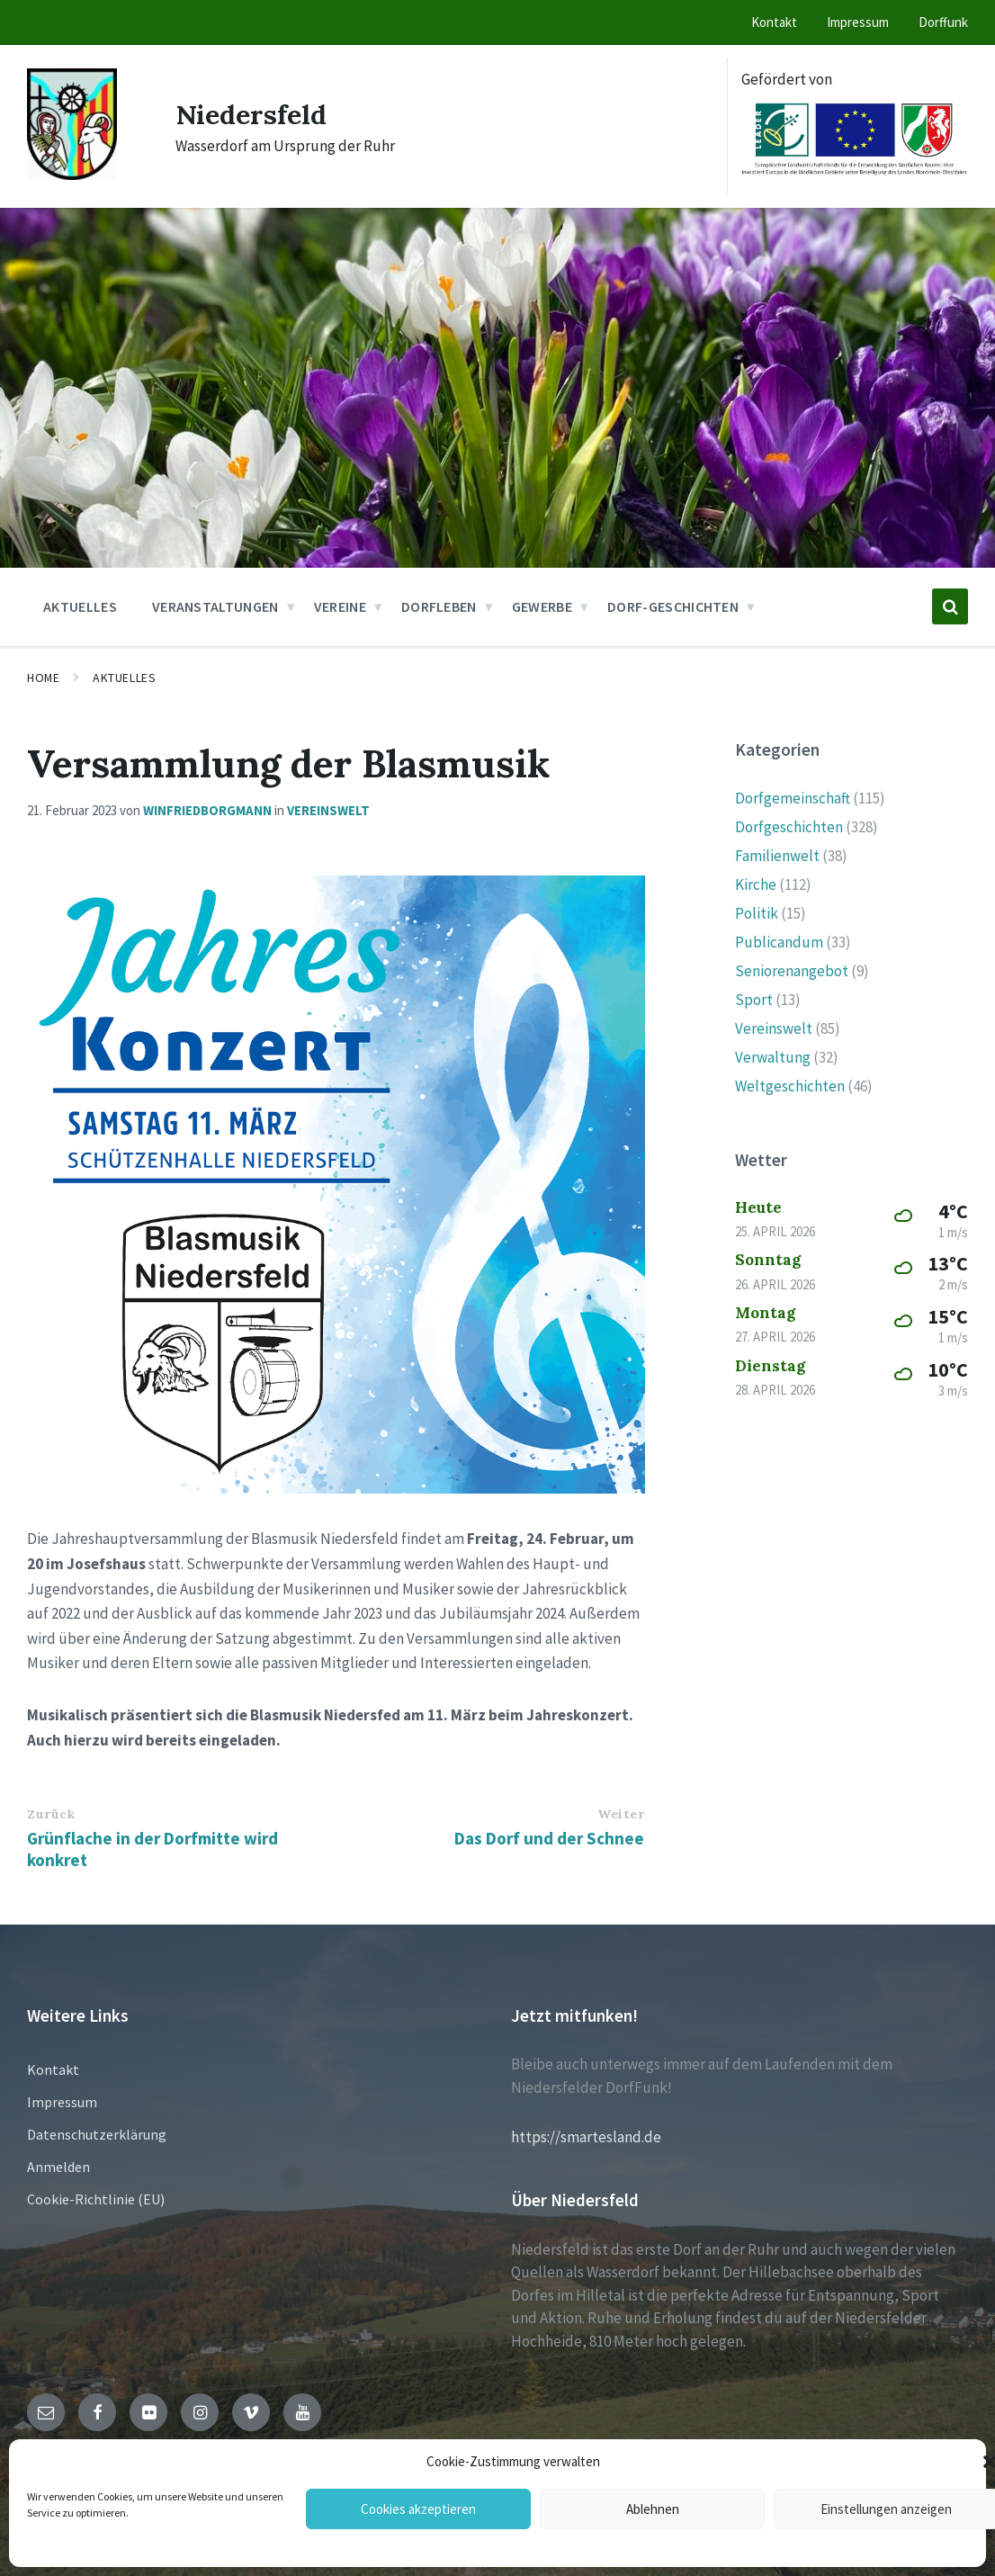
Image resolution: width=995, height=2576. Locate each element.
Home (43, 677)
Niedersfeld (251, 114)
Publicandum (779, 942)
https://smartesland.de (586, 2137)
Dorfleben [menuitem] (439, 606)
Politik (756, 913)
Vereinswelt (328, 810)
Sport (754, 1000)
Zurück (51, 1814)
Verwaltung (773, 1057)
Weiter (620, 1814)
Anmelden (58, 2167)
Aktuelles (124, 677)
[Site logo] (72, 174)
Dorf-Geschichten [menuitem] (673, 606)
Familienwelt (777, 856)
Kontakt (53, 2069)
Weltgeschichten (790, 1086)
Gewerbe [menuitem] (542, 606)
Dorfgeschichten (789, 827)
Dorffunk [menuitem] (943, 22)
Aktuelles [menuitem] (80, 606)
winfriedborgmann (207, 810)
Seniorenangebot (791, 971)
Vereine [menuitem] (340, 606)
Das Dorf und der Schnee (549, 1838)
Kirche (755, 884)
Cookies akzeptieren (418, 2509)
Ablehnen (652, 2509)
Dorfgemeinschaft (792, 798)
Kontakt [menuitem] (774, 22)
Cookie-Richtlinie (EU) (96, 2199)
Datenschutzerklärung (96, 2134)
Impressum (62, 2102)
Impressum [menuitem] (858, 22)
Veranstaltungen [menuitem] (215, 606)
